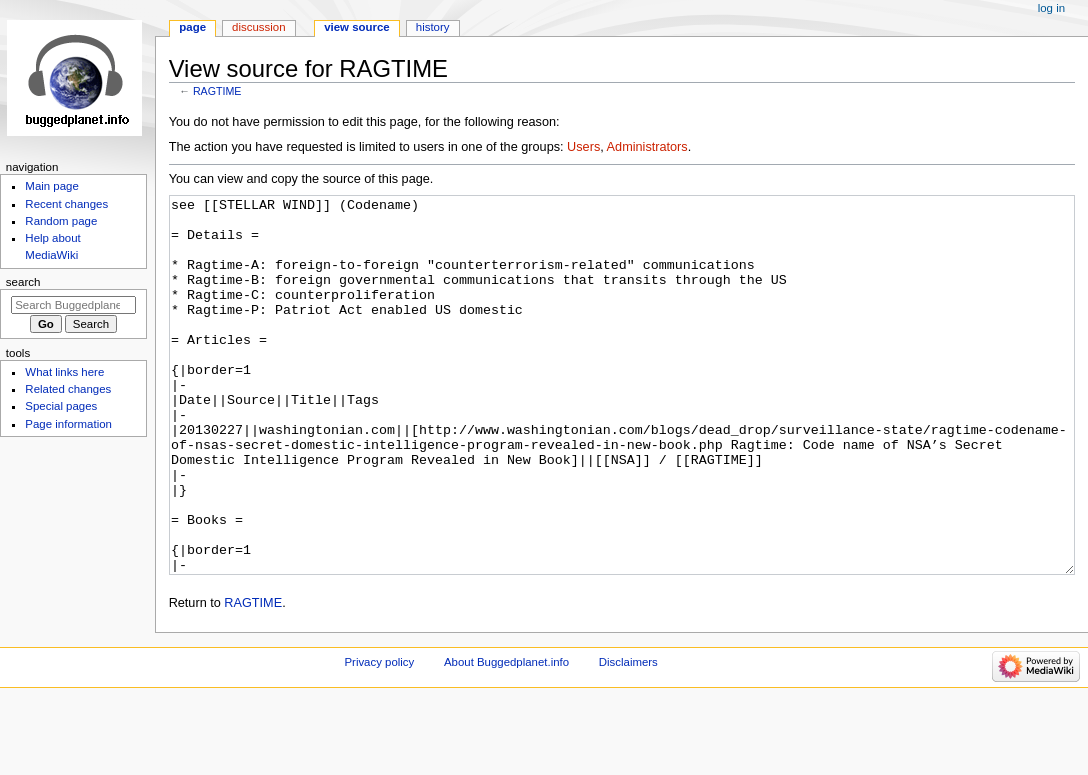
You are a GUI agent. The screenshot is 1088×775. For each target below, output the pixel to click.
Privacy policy (379, 737)
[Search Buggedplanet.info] (73, 305)
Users (583, 147)
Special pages (61, 406)
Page (192, 27)
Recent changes (66, 204)
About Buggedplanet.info (506, 737)
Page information (68, 424)
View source (357, 27)
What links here (64, 372)
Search (23, 282)
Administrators (647, 147)
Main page (52, 186)
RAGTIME (217, 91)
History (433, 27)
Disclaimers (628, 737)
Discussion (258, 27)
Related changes (68, 389)
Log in (1051, 8)
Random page (61, 221)
